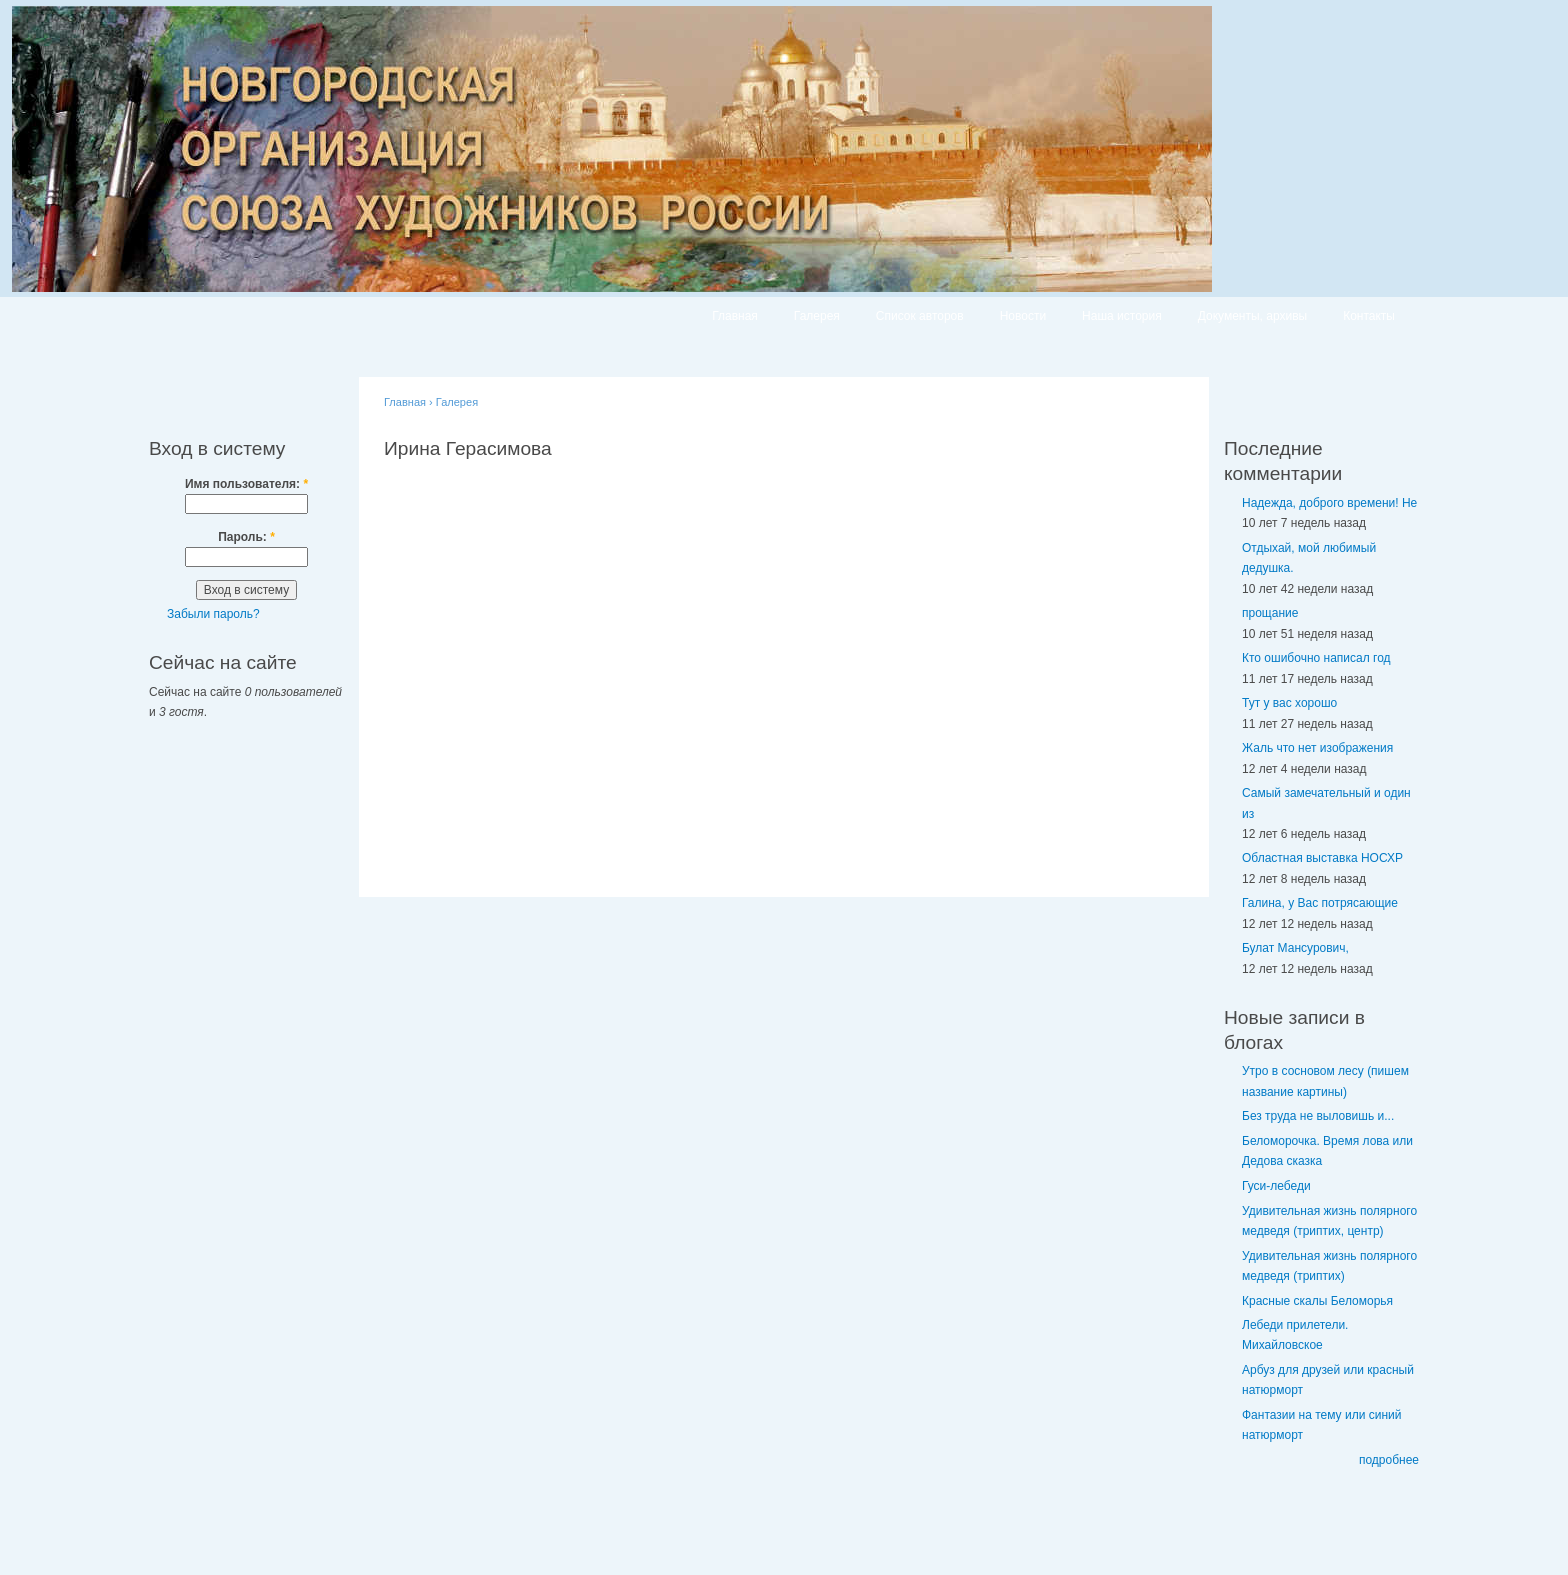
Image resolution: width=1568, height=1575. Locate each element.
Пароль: (246, 537)
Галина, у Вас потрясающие (1320, 903)
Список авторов (920, 316)
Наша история (1122, 316)
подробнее (1389, 1460)
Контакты (1369, 316)
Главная (735, 316)
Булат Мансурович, (1295, 948)
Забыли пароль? (213, 614)
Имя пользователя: (246, 484)
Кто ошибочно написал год (1316, 658)
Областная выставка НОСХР (1322, 858)
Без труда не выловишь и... (1318, 1116)
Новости (1023, 316)
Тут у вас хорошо (1289, 703)
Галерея (817, 316)
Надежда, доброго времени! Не (1329, 503)
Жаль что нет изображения (1317, 748)
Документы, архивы (1252, 316)
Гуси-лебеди (1276, 1186)
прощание (1270, 613)
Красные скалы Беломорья (1317, 1301)
